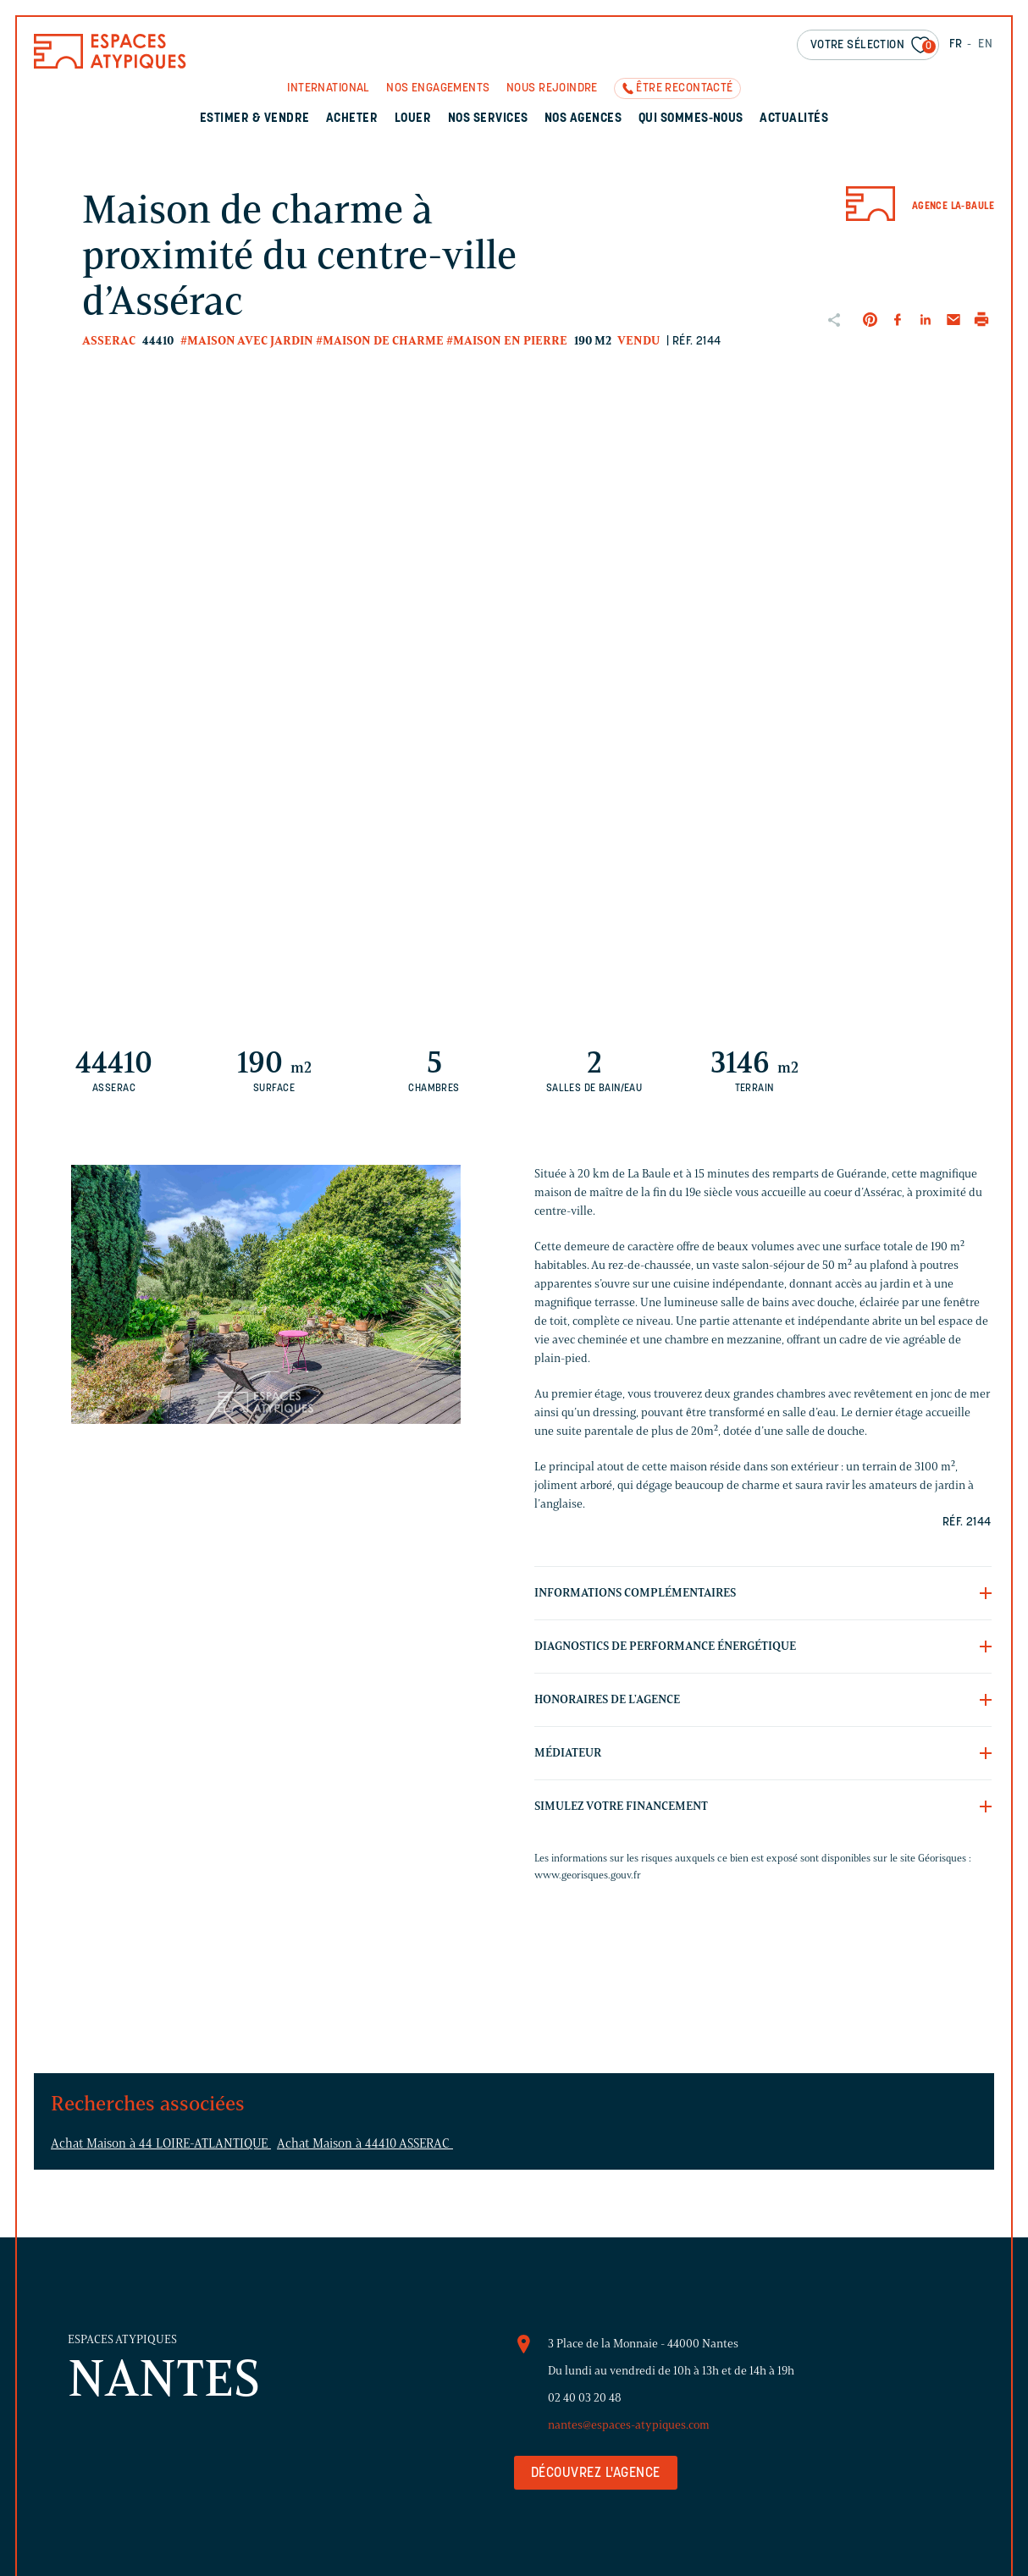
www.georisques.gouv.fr (587, 1874)
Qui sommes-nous (690, 119)
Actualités (794, 119)
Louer (413, 119)
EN (985, 44)
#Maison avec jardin (246, 341)
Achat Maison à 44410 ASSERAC (365, 2143)
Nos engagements (437, 88)
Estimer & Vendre (255, 119)
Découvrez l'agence (595, 2473)
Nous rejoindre (552, 88)
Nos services (488, 119)
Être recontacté (684, 88)
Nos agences (583, 119)
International (328, 88)
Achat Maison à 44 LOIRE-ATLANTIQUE (161, 2143)
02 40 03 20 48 (585, 2398)
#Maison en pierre (506, 341)
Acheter (352, 119)
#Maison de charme (380, 341)
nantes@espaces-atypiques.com (629, 2425)
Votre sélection (873, 46)
